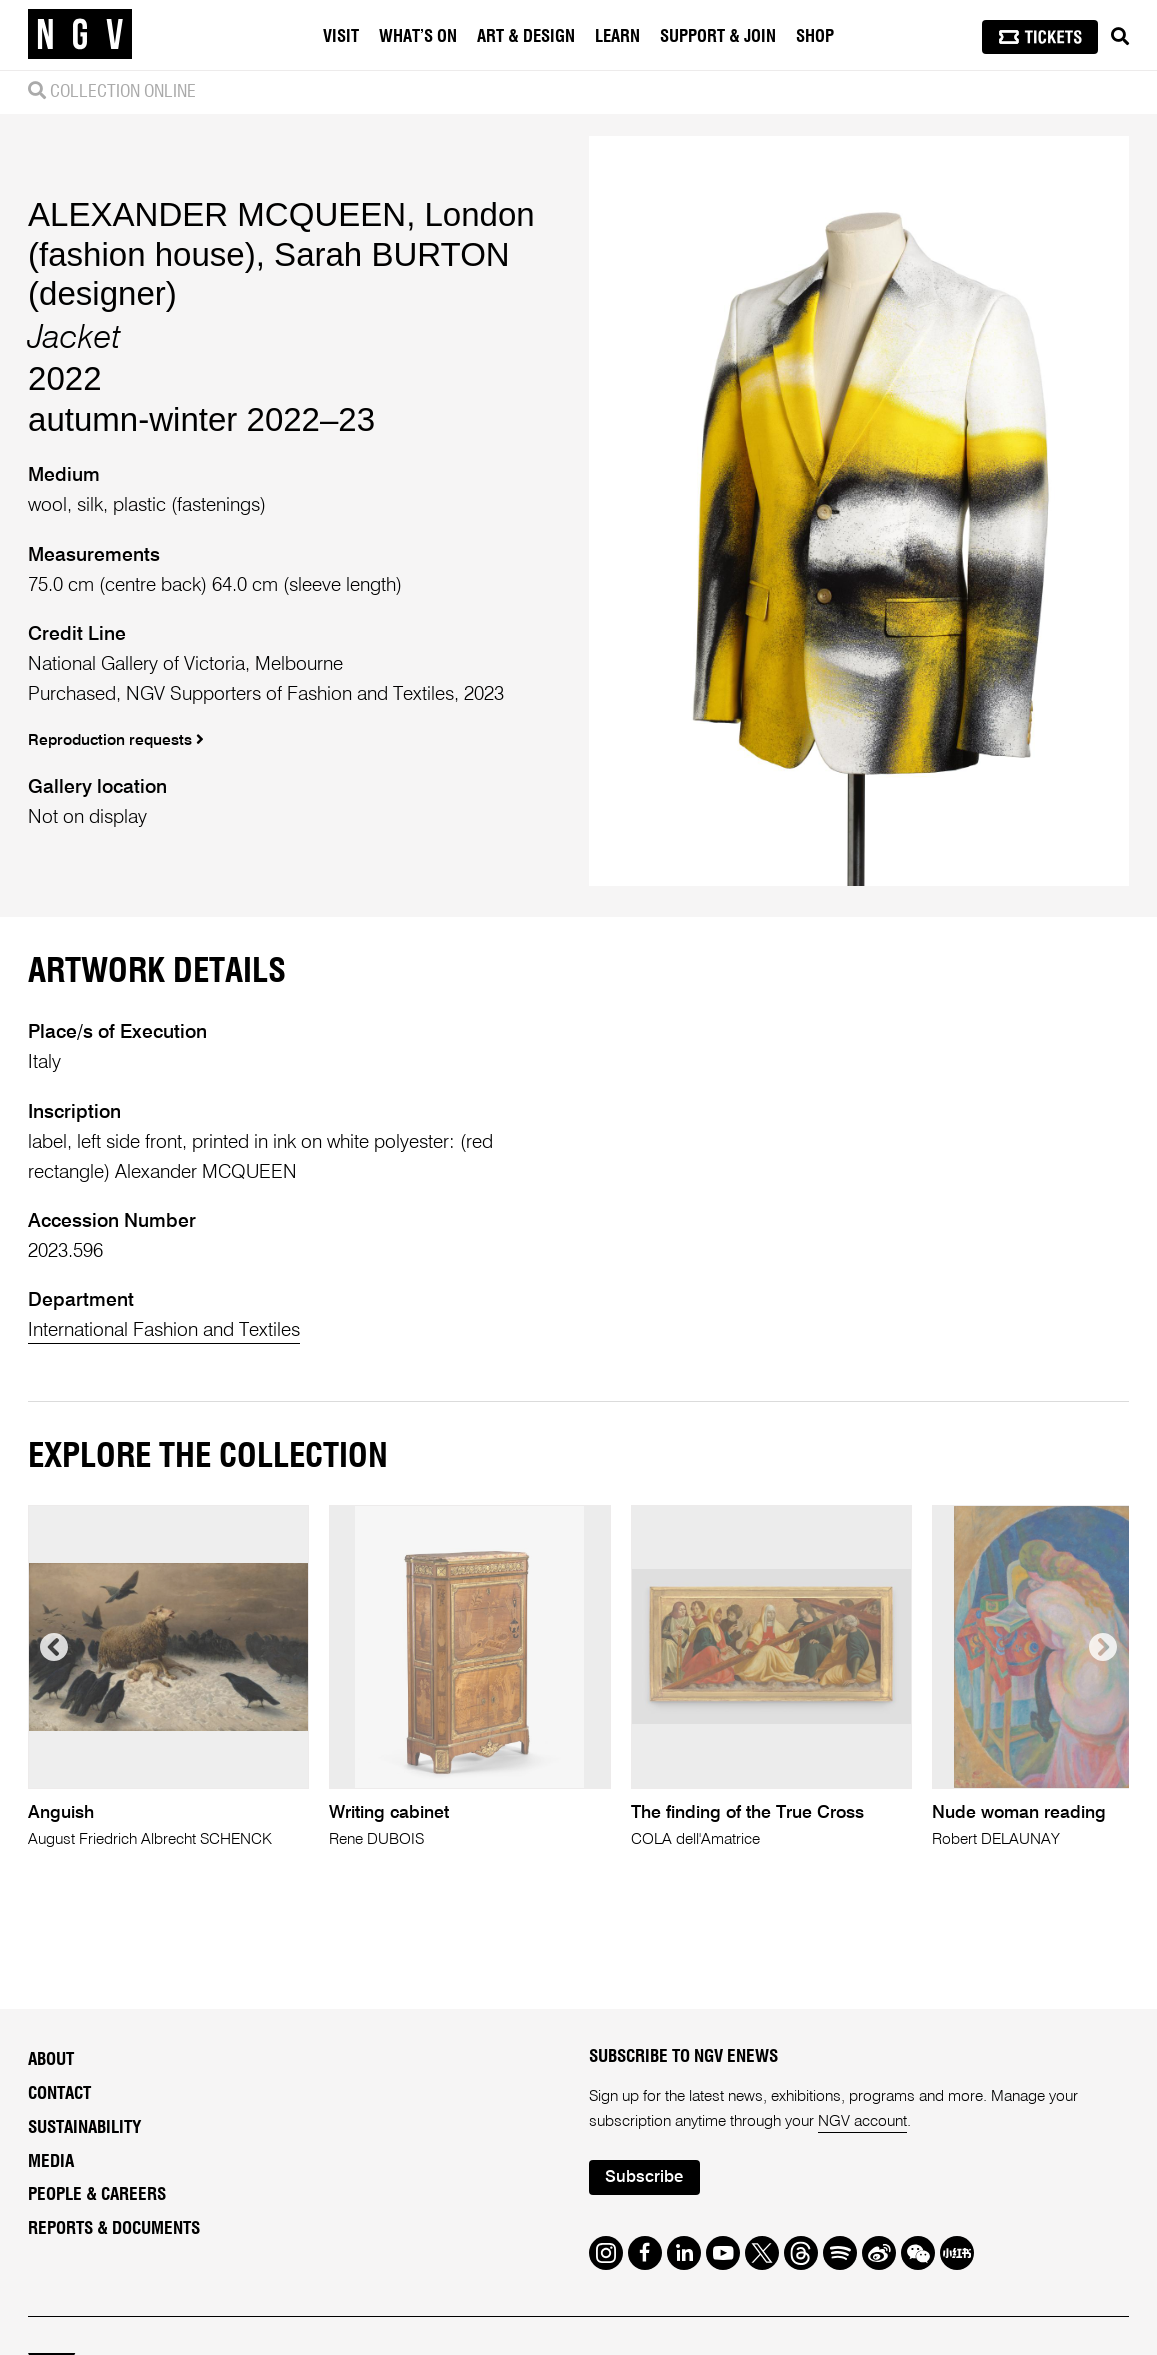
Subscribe (644, 2177)
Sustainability (84, 2127)
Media (51, 2161)
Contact (59, 2093)
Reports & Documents (114, 2228)
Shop (815, 37)
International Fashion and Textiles (164, 1330)
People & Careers (97, 2194)
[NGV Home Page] (80, 35)
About (51, 2059)
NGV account (862, 2122)
